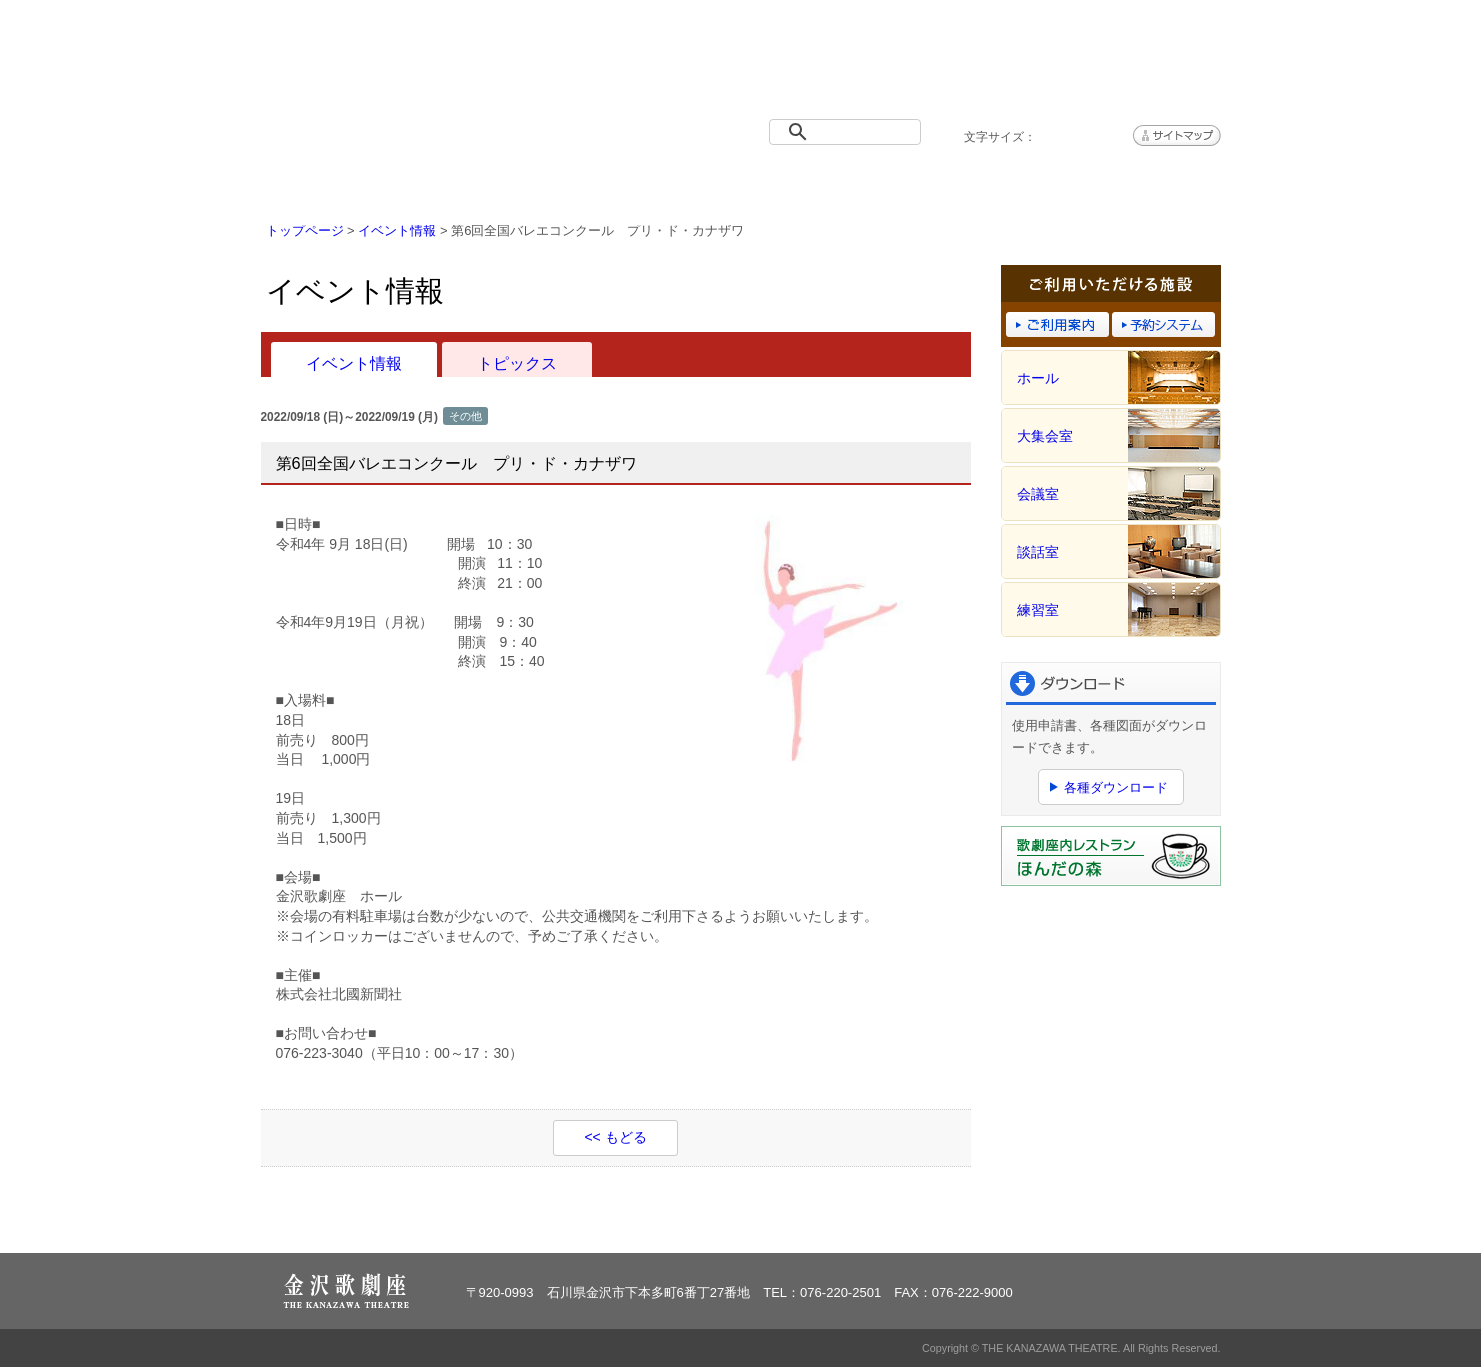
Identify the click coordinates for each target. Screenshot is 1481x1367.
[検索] (849, 132)
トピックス (517, 363)
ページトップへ (1159, 1225)
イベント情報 (501, 182)
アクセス (1141, 182)
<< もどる (615, 1137)
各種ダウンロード (1116, 787)
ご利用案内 (821, 182)
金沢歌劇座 (366, 67)
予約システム (981, 182)
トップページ (341, 182)
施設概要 (661, 182)
